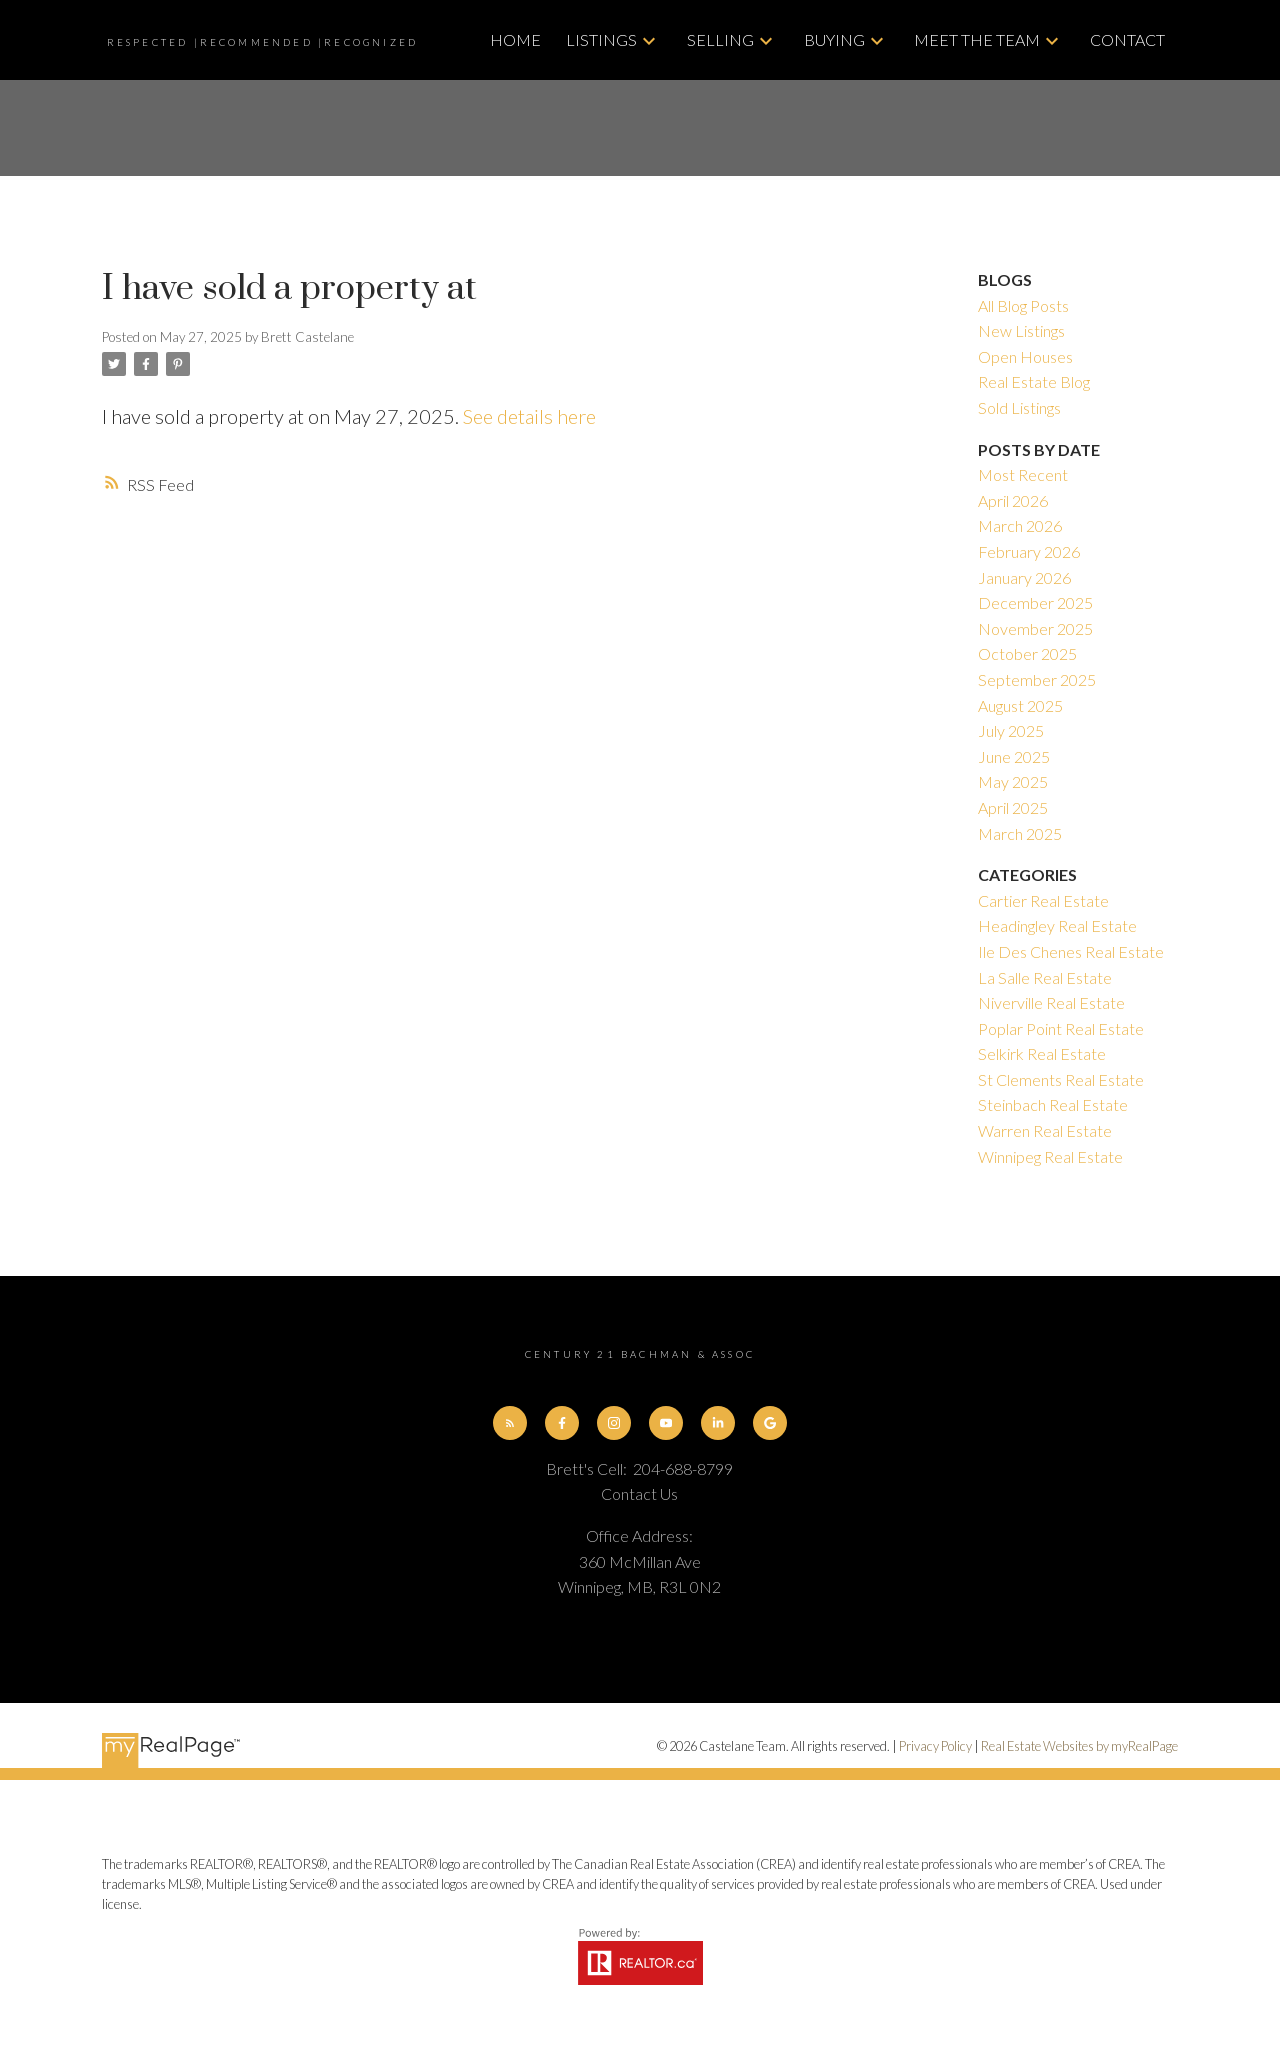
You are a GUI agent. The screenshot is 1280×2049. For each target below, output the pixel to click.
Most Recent (1023, 474)
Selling (720, 39)
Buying (834, 39)
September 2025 (1037, 679)
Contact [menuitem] (1127, 39)
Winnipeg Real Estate (1050, 1156)
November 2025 (1035, 628)
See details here (529, 416)
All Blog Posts (1023, 305)
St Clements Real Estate (1061, 1079)
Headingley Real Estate (1057, 925)
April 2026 (1013, 500)
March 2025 (1020, 833)
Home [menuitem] (515, 39)
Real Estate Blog (1034, 381)
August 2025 (1020, 705)
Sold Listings (1019, 407)
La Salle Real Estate (1045, 977)
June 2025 (1014, 756)
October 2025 (1027, 653)
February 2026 (1029, 551)
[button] (509, 1423)
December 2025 (1035, 602)
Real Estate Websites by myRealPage (1079, 1747)
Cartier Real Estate (1043, 900)
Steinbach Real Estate (1053, 1104)
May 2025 (1013, 781)
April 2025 (1013, 807)
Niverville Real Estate (1051, 1002)
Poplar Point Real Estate (1061, 1028)
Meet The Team (977, 39)
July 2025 (1011, 730)
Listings (601, 39)
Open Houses (1025, 356)
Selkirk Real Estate (1042, 1053)
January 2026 (1024, 577)
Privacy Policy (935, 1747)
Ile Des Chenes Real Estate (1071, 951)
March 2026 (1020, 525)
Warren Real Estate (1045, 1130)
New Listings (1021, 330)
